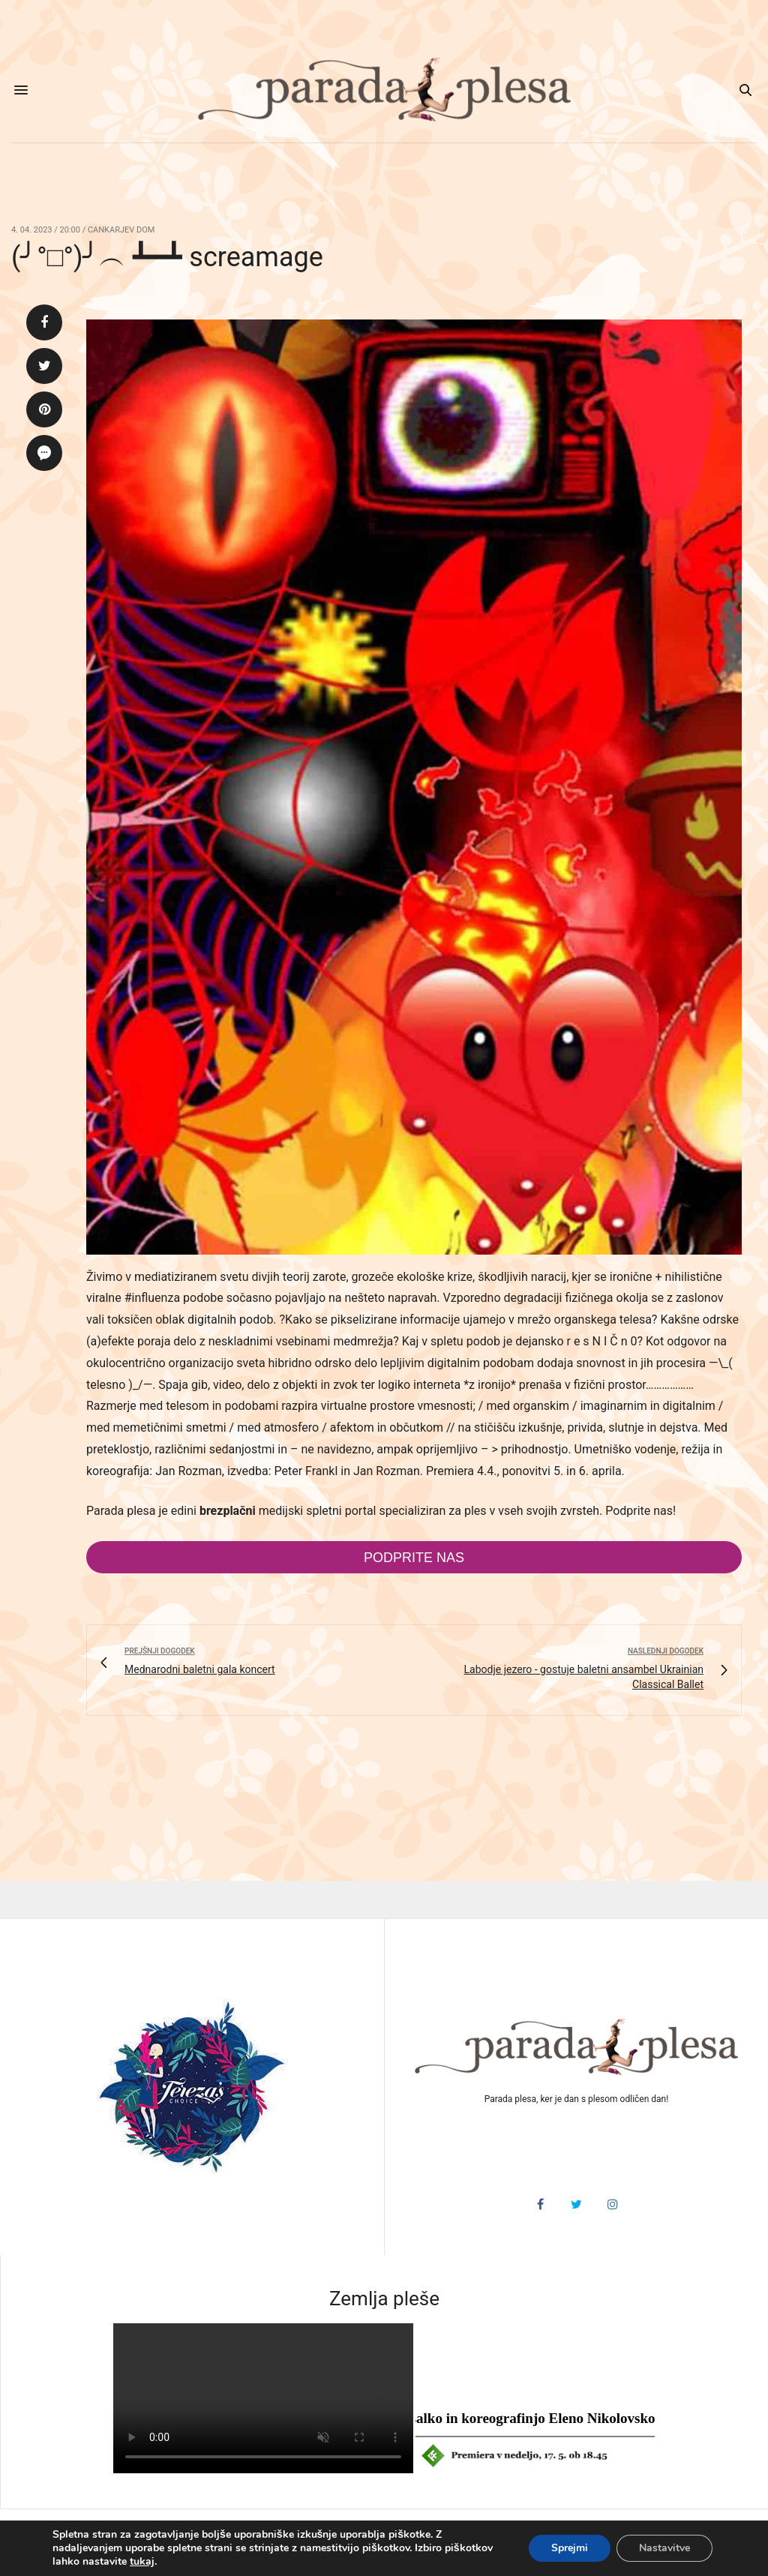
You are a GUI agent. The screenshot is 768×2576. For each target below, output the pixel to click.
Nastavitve (664, 2548)
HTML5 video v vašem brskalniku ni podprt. (263, 2398)
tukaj (142, 2562)
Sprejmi (569, 2548)
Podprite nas (414, 1557)
